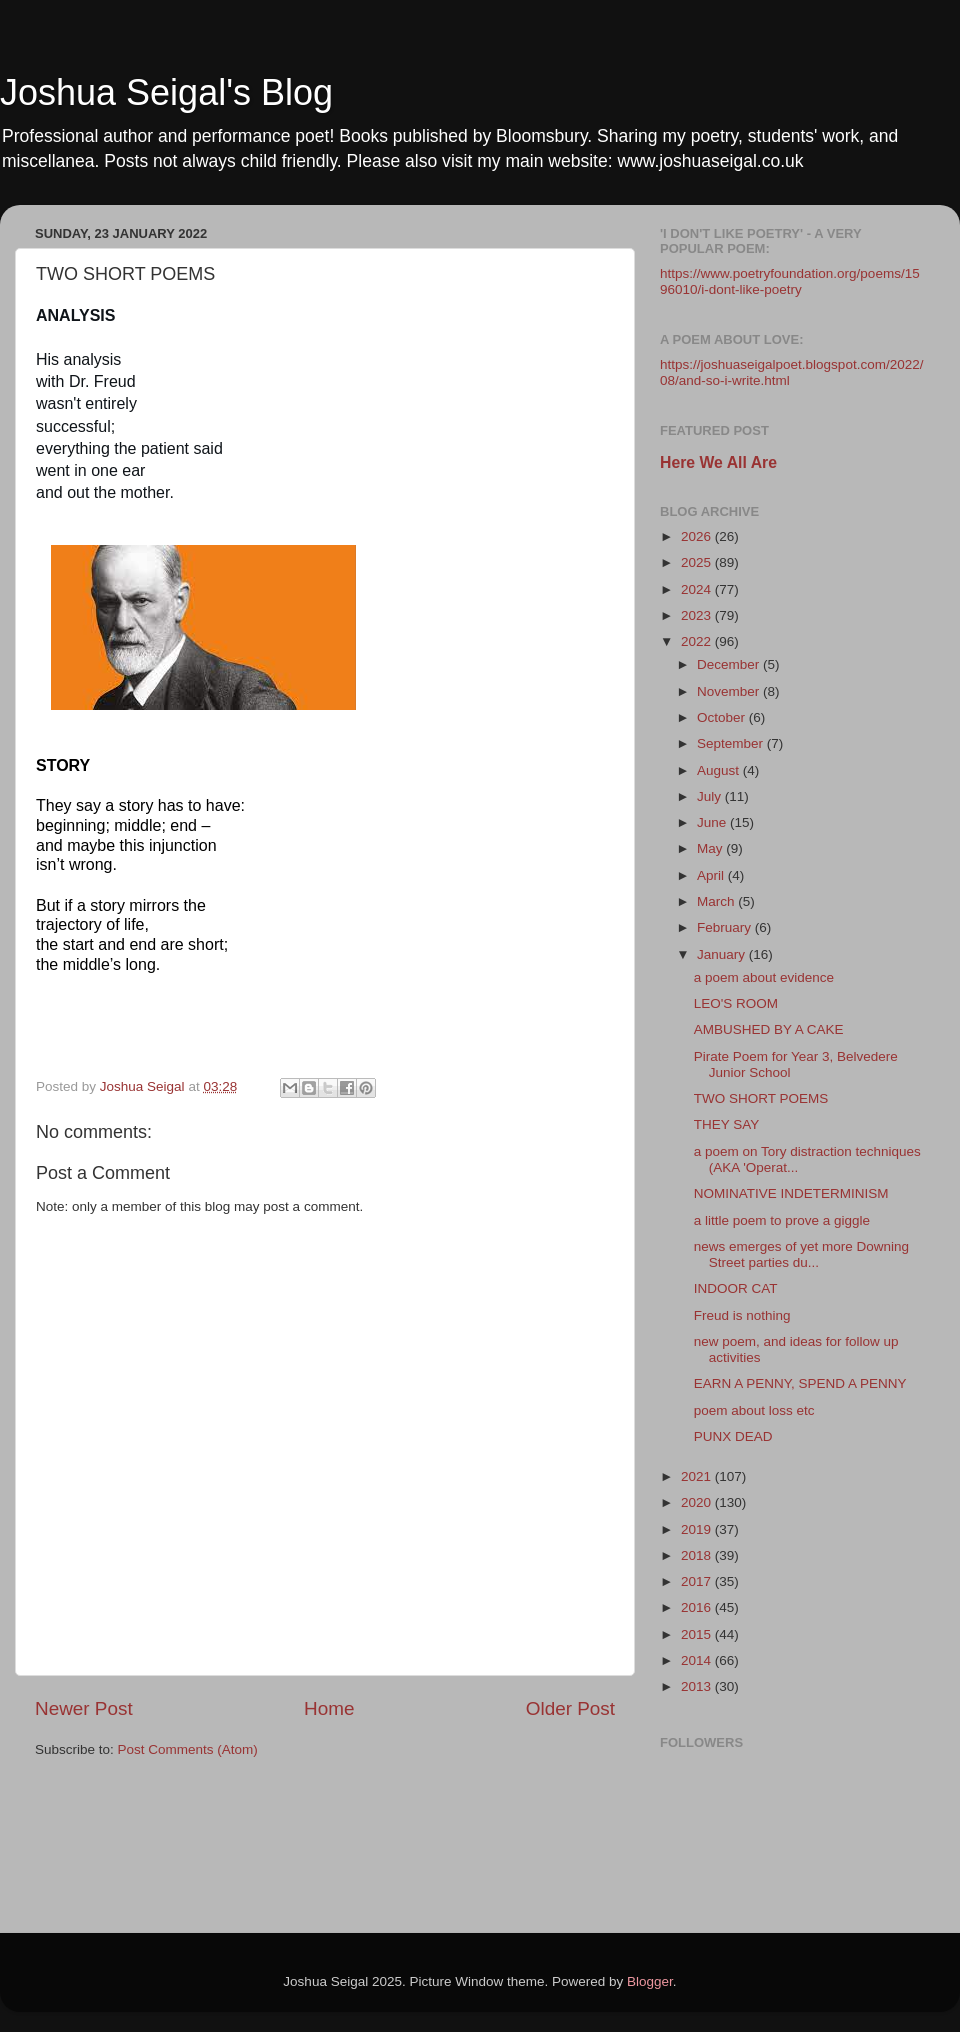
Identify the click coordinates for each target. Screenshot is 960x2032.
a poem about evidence (764, 977)
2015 (698, 1634)
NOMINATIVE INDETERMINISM (791, 1193)
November (730, 691)
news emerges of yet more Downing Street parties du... (801, 1254)
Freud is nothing (742, 1315)
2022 (698, 641)
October (723, 717)
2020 (698, 1502)
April (712, 875)
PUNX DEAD (733, 1436)
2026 (698, 536)
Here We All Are (718, 462)
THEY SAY (727, 1124)
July (711, 796)
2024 (698, 589)
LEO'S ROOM (736, 1003)
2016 (698, 1607)
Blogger (650, 1981)
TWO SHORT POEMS (761, 1098)
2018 (698, 1555)
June (713, 822)
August (720, 770)
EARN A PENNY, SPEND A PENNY (800, 1383)
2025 (698, 562)
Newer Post (84, 1708)
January (723, 954)
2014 (698, 1660)
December (730, 664)
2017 (698, 1581)
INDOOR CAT (736, 1288)
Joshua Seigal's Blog (166, 92)
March (717, 901)
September (732, 743)
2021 (698, 1476)
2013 (698, 1686)
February (726, 927)
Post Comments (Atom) (188, 1749)
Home (329, 1708)
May (711, 848)
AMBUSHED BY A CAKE (769, 1029)
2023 (698, 615)
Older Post (570, 1708)
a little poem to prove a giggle (782, 1220)
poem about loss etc (754, 1410)
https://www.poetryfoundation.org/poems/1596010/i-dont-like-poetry (790, 281)
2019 (698, 1529)
